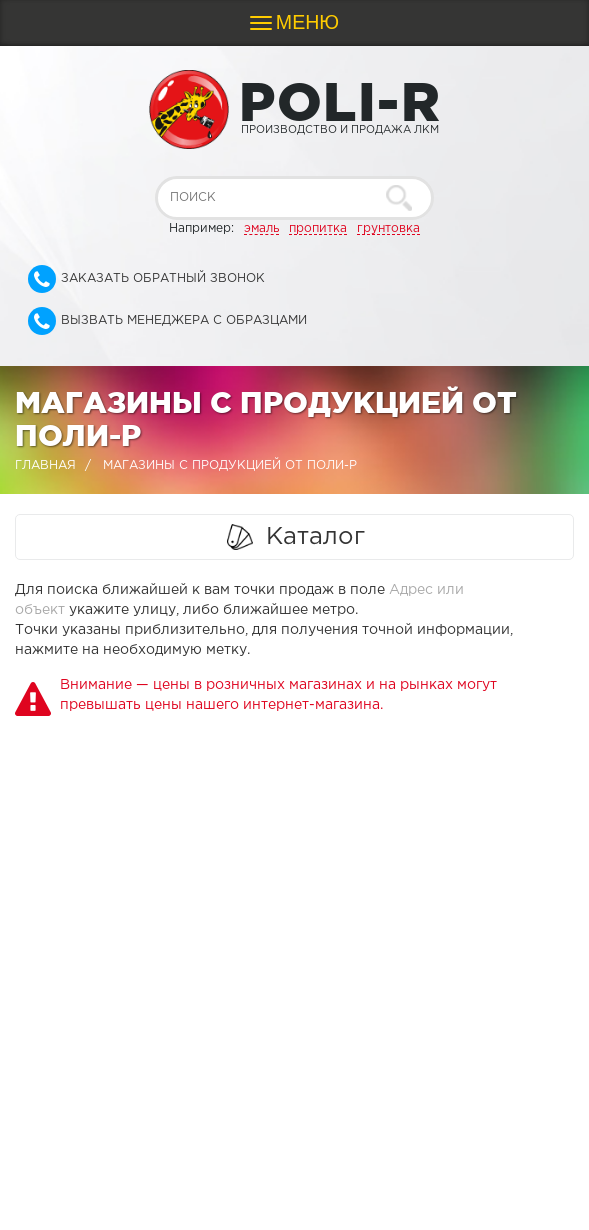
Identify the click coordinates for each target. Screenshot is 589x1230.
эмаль (261, 228)
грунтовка (388, 228)
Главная (45, 465)
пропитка (318, 228)
